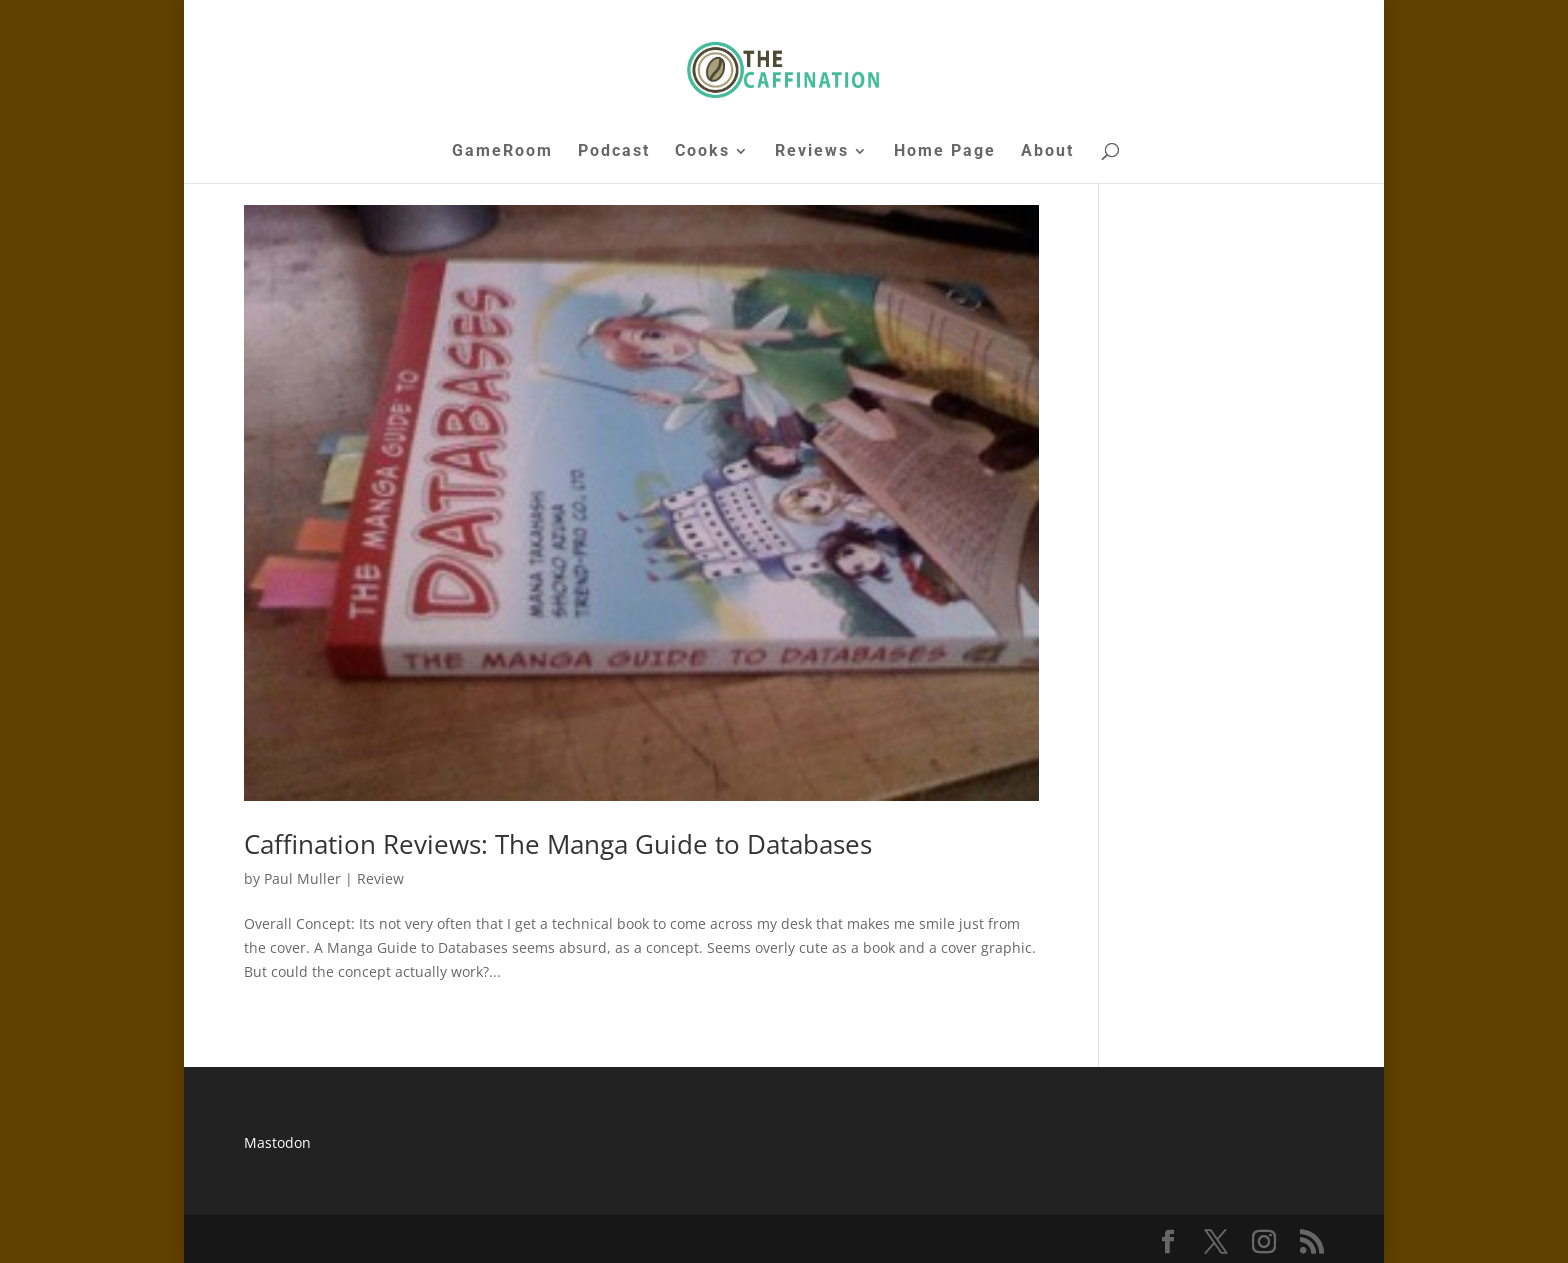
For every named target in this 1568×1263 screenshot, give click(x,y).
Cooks (702, 152)
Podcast (614, 152)
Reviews (812, 152)
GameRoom (502, 152)
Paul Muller (302, 878)
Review (380, 878)
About (1047, 152)
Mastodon (277, 1142)
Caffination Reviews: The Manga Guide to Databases (558, 844)
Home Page (945, 152)
